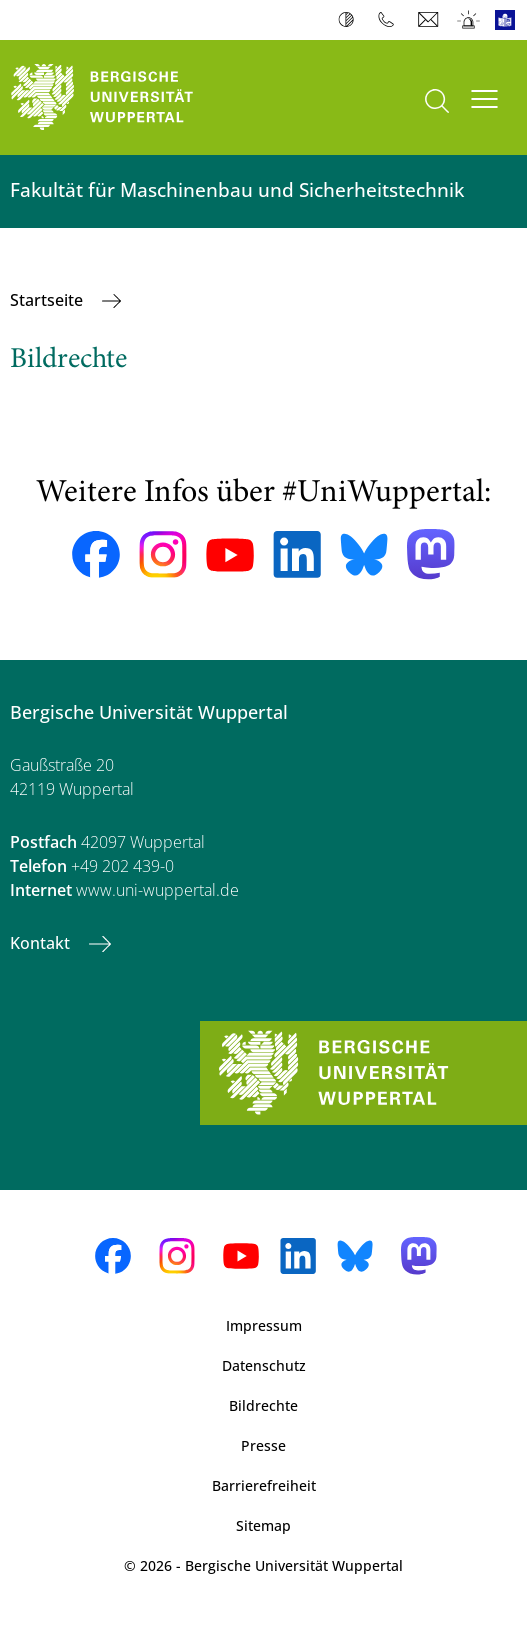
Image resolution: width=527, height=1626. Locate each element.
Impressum (264, 1325)
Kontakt (42, 943)
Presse (263, 1445)
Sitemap (263, 1525)
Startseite (48, 300)
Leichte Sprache (509, 20)
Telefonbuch (390, 20)
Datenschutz (264, 1365)
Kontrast (350, 20)
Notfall (469, 20)
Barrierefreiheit (264, 1485)
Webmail (430, 20)
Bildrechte (263, 1405)
